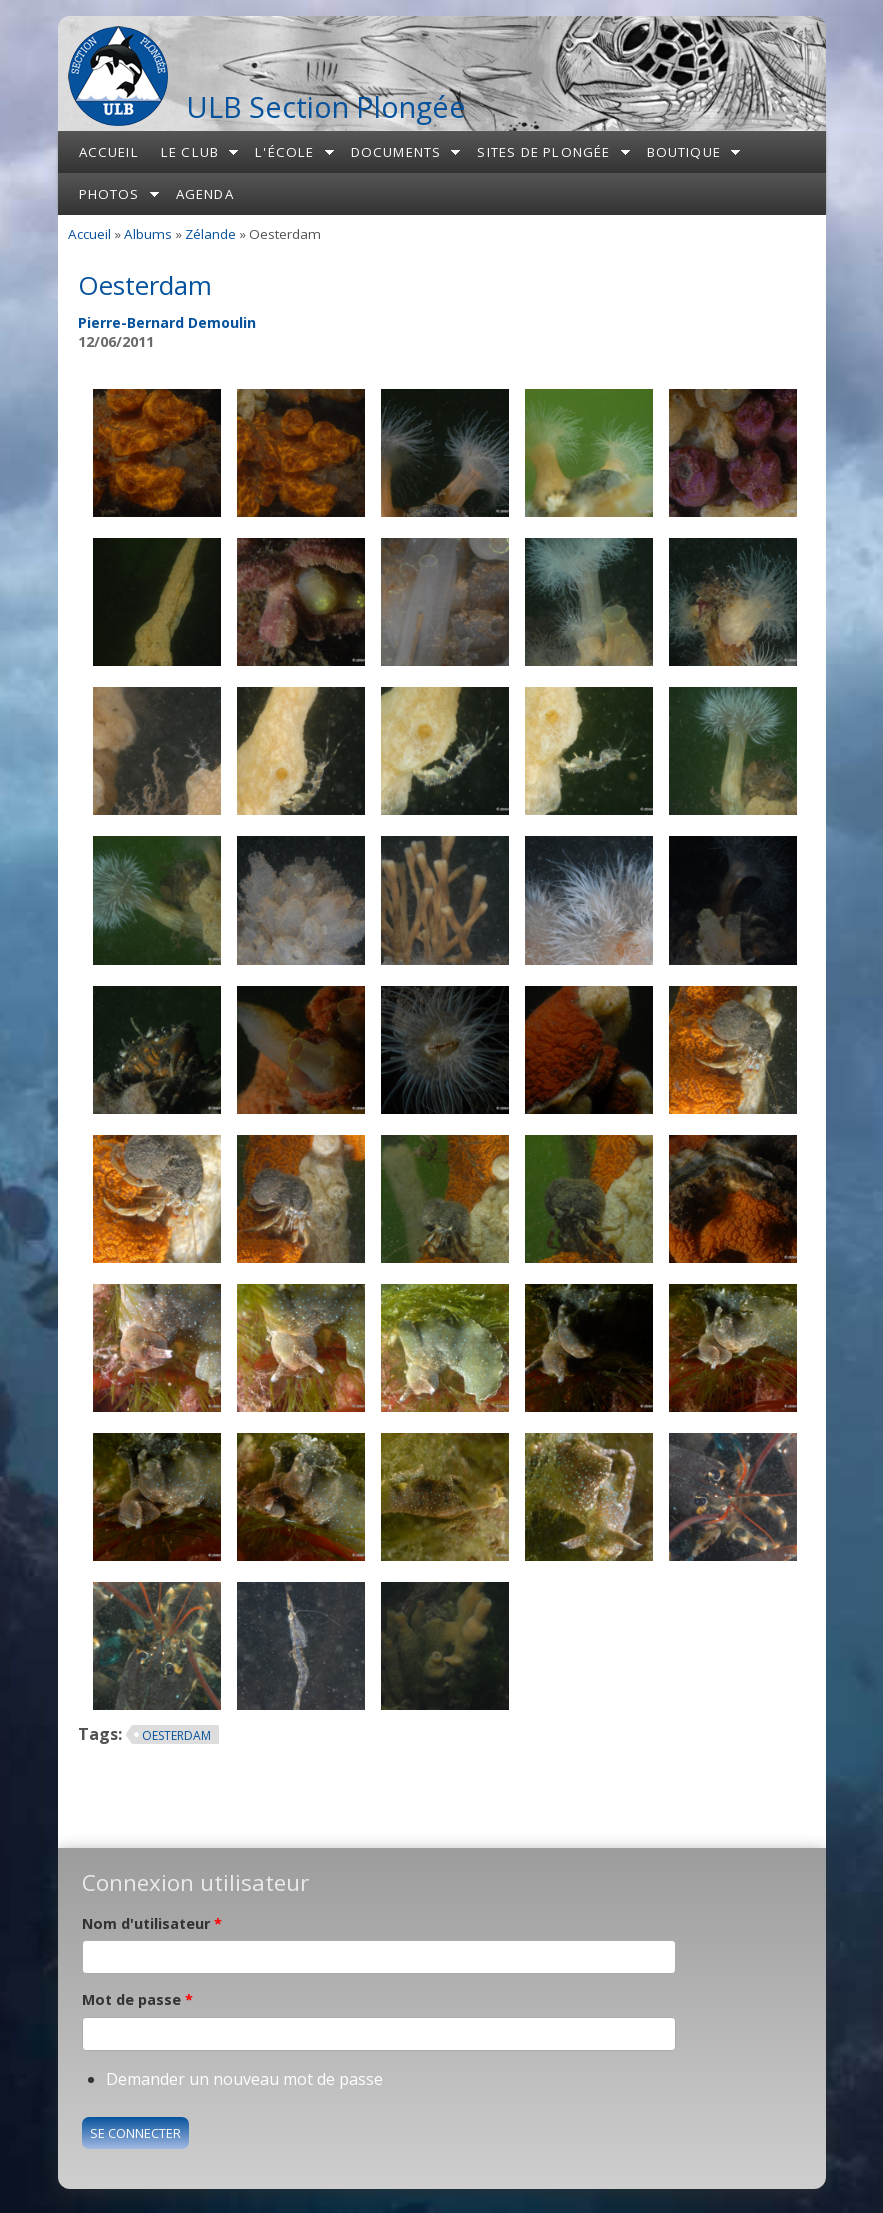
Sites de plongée (543, 152)
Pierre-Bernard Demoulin (167, 322)
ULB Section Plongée (326, 106)
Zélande (210, 234)
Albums (148, 234)
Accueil (109, 152)
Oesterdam (176, 1735)
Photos (109, 194)
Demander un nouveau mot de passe (244, 2079)
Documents (396, 152)
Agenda (205, 194)
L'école (284, 152)
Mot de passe (137, 1999)
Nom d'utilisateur (152, 1923)
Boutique (684, 152)
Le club (190, 152)
